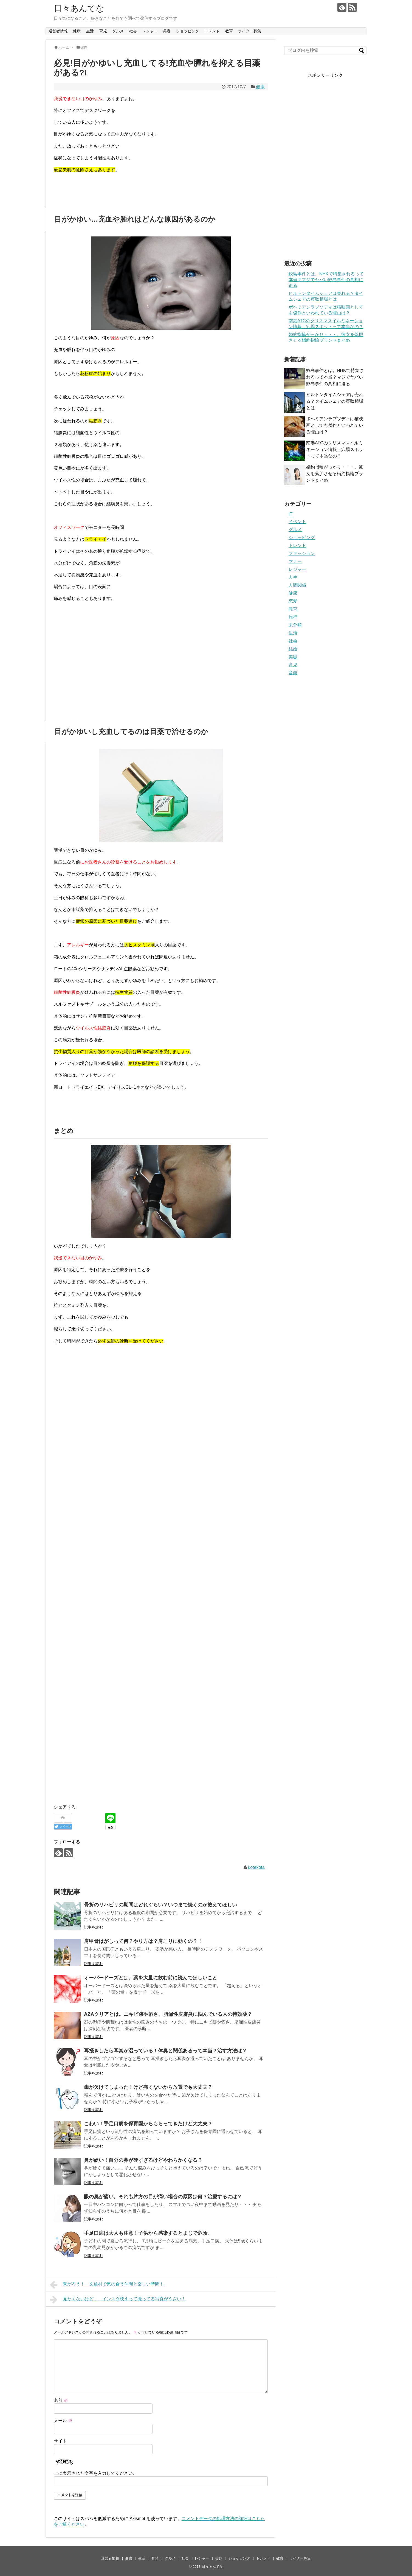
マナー (295, 561)
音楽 (293, 672)
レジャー (149, 31)
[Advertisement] (100, 657)
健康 (77, 31)
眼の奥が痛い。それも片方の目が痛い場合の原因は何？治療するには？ (163, 2196)
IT (290, 514)
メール (63, 2420)
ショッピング (187, 31)
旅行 (293, 617)
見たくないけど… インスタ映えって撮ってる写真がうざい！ (118, 2299)
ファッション (302, 553)
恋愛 (293, 601)
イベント (297, 521)
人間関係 (297, 585)
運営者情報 (58, 31)
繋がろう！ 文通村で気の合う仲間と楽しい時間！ (107, 2284)
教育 (229, 31)
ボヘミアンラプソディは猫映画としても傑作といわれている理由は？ (334, 425)
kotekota (256, 1867)
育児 (103, 31)
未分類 (295, 625)
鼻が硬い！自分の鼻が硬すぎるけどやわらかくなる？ (143, 2160)
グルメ (118, 31)
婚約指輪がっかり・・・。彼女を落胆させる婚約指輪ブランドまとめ (334, 474)
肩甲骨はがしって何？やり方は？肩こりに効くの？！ (143, 1941)
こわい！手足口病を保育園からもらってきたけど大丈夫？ (148, 2123)
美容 (167, 31)
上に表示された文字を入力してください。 (95, 2473)
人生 (293, 577)
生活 (90, 31)
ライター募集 (249, 31)
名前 (61, 2400)
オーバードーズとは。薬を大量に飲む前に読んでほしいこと (150, 1977)
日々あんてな (79, 8)
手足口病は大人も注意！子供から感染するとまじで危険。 (148, 2233)
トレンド (212, 31)
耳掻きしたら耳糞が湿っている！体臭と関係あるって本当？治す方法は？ (165, 2050)
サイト (60, 2441)
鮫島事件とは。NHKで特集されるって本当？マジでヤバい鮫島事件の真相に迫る (326, 280)
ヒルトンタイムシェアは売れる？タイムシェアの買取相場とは (334, 401)
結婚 (293, 649)
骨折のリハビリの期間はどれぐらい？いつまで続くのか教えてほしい (160, 1905)
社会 (133, 31)
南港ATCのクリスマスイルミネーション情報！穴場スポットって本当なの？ (334, 449)
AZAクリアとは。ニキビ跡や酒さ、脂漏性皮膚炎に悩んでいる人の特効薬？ (168, 2014)
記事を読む (93, 1927)
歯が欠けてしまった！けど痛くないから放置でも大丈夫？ (148, 2087)
